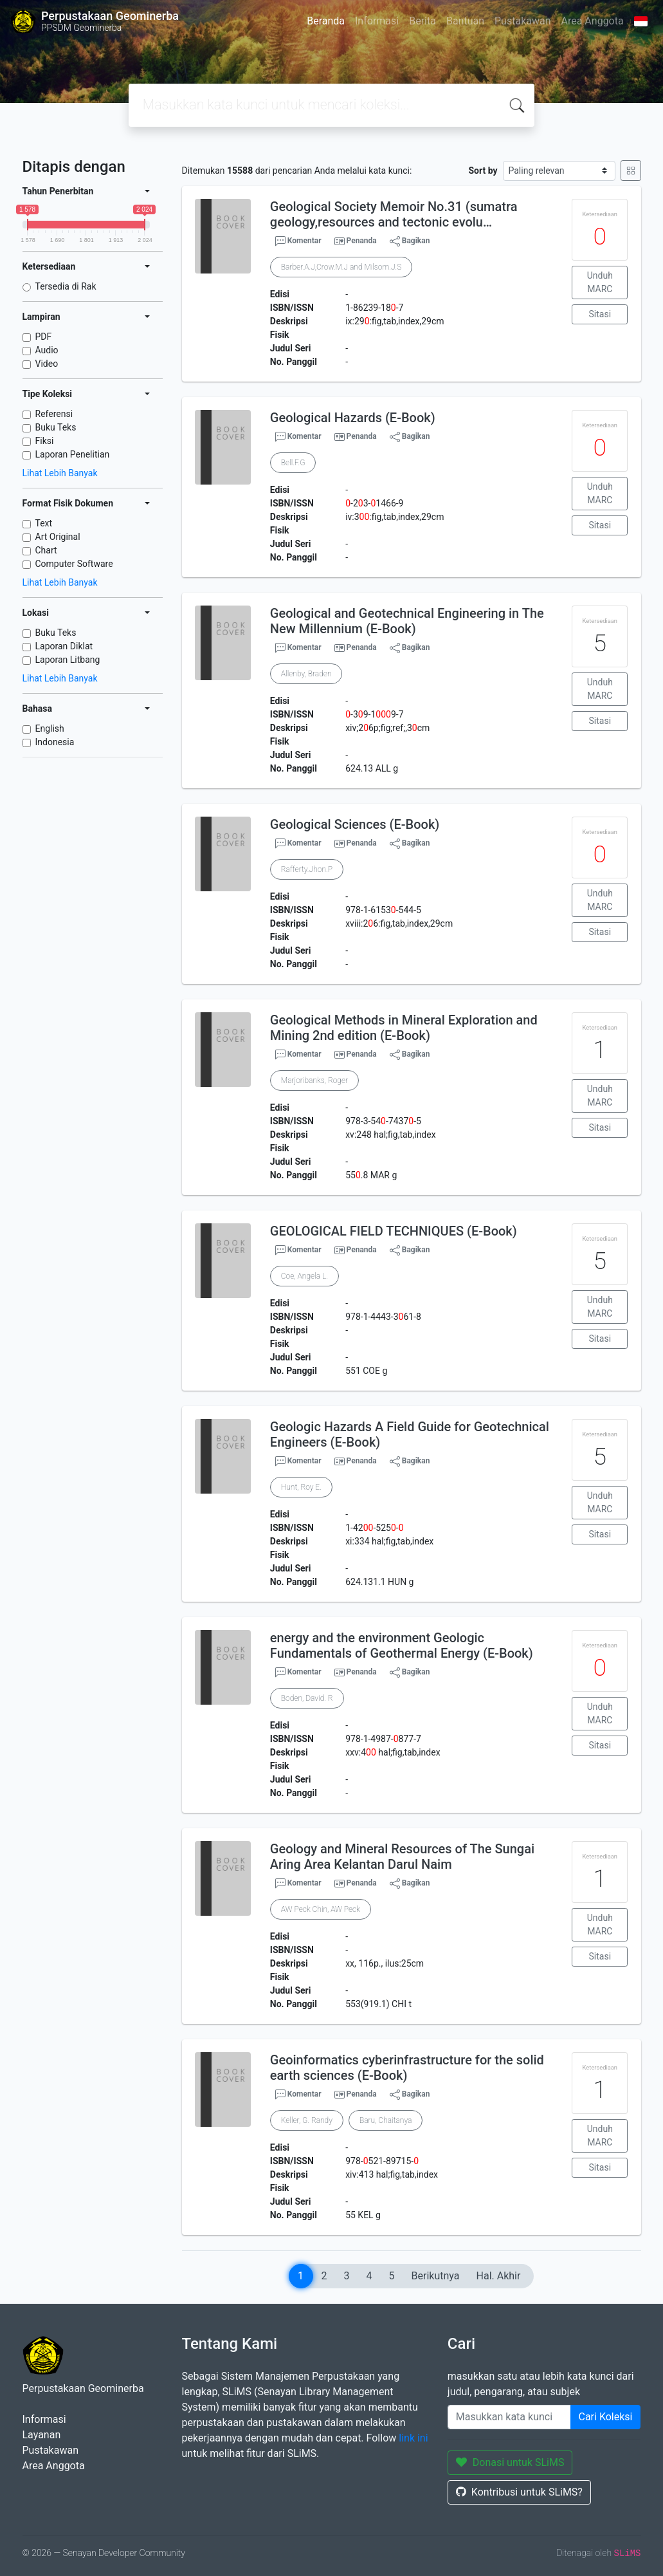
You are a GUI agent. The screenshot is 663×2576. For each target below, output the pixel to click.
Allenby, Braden (306, 673)
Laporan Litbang (67, 659)
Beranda (326, 21)
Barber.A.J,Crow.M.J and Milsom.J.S (341, 267)
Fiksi (44, 441)
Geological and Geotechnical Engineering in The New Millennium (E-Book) (407, 621)
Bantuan (465, 21)
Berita (422, 21)
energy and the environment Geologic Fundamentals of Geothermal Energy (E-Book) (401, 1645)
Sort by (482, 170)
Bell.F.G (293, 462)
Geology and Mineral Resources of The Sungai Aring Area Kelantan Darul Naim (402, 1856)
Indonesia (55, 742)
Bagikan (410, 241)
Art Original (57, 537)
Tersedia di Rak (65, 286)
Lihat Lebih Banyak (60, 473)
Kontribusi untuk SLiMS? (519, 2492)
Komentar (298, 241)
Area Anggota (592, 21)
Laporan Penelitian (72, 454)
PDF (43, 336)
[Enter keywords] (509, 2417)
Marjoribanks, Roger (314, 1080)
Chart (46, 550)
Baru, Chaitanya (385, 2120)
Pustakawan (522, 21)
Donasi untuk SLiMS (510, 2462)
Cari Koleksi (606, 2417)
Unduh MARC (600, 282)
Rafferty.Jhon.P (306, 869)
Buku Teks (56, 427)
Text (44, 523)
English (49, 728)
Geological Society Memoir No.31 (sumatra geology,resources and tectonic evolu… (394, 214)
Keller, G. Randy (306, 2120)
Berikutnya (436, 2276)
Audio (47, 350)
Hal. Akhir (499, 2276)
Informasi (377, 21)
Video (47, 363)
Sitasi (600, 314)
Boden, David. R (307, 1698)
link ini (413, 2438)
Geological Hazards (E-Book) (352, 417)
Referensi (54, 414)
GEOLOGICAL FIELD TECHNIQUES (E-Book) (393, 1231)
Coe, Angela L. (304, 1276)
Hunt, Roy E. (301, 1487)
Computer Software (74, 564)
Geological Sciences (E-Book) (355, 824)
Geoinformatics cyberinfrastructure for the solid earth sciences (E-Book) (407, 2067)
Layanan (42, 2435)
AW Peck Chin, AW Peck (320, 1909)
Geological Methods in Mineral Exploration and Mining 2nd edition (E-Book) (404, 1027)
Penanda (362, 240)
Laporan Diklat (64, 646)
